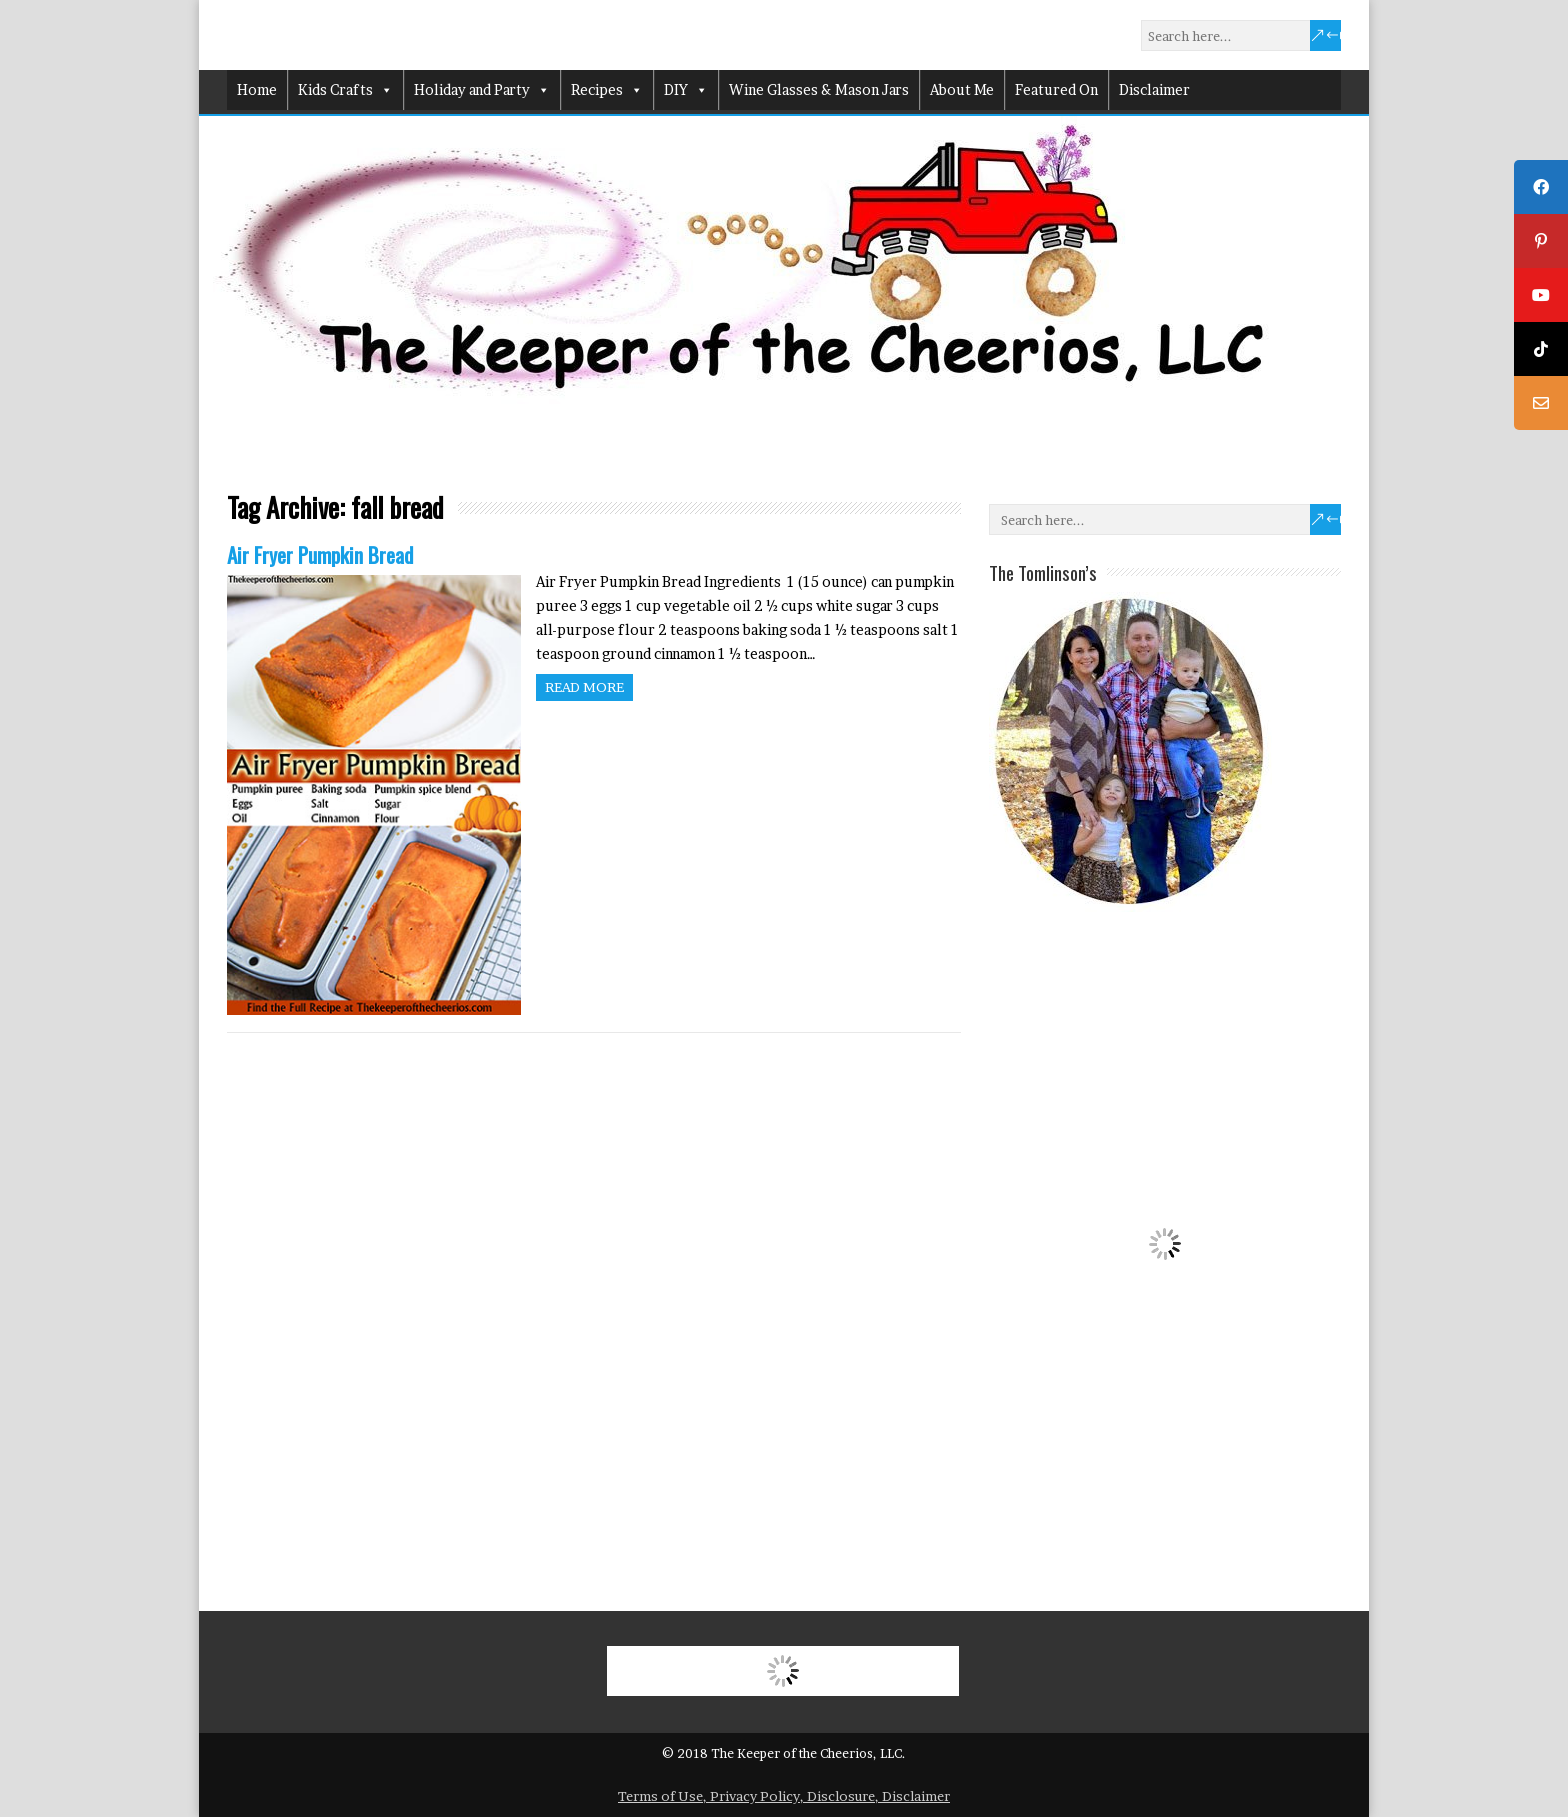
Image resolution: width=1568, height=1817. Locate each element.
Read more (584, 687)
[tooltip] (1541, 187)
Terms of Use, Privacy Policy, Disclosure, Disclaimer (784, 1796)
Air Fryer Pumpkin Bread (320, 554)
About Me (962, 89)
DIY (686, 90)
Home (257, 89)
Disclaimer (1154, 89)
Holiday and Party (482, 90)
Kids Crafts (345, 90)
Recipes (607, 90)
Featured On (1056, 89)
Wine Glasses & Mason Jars (819, 89)
